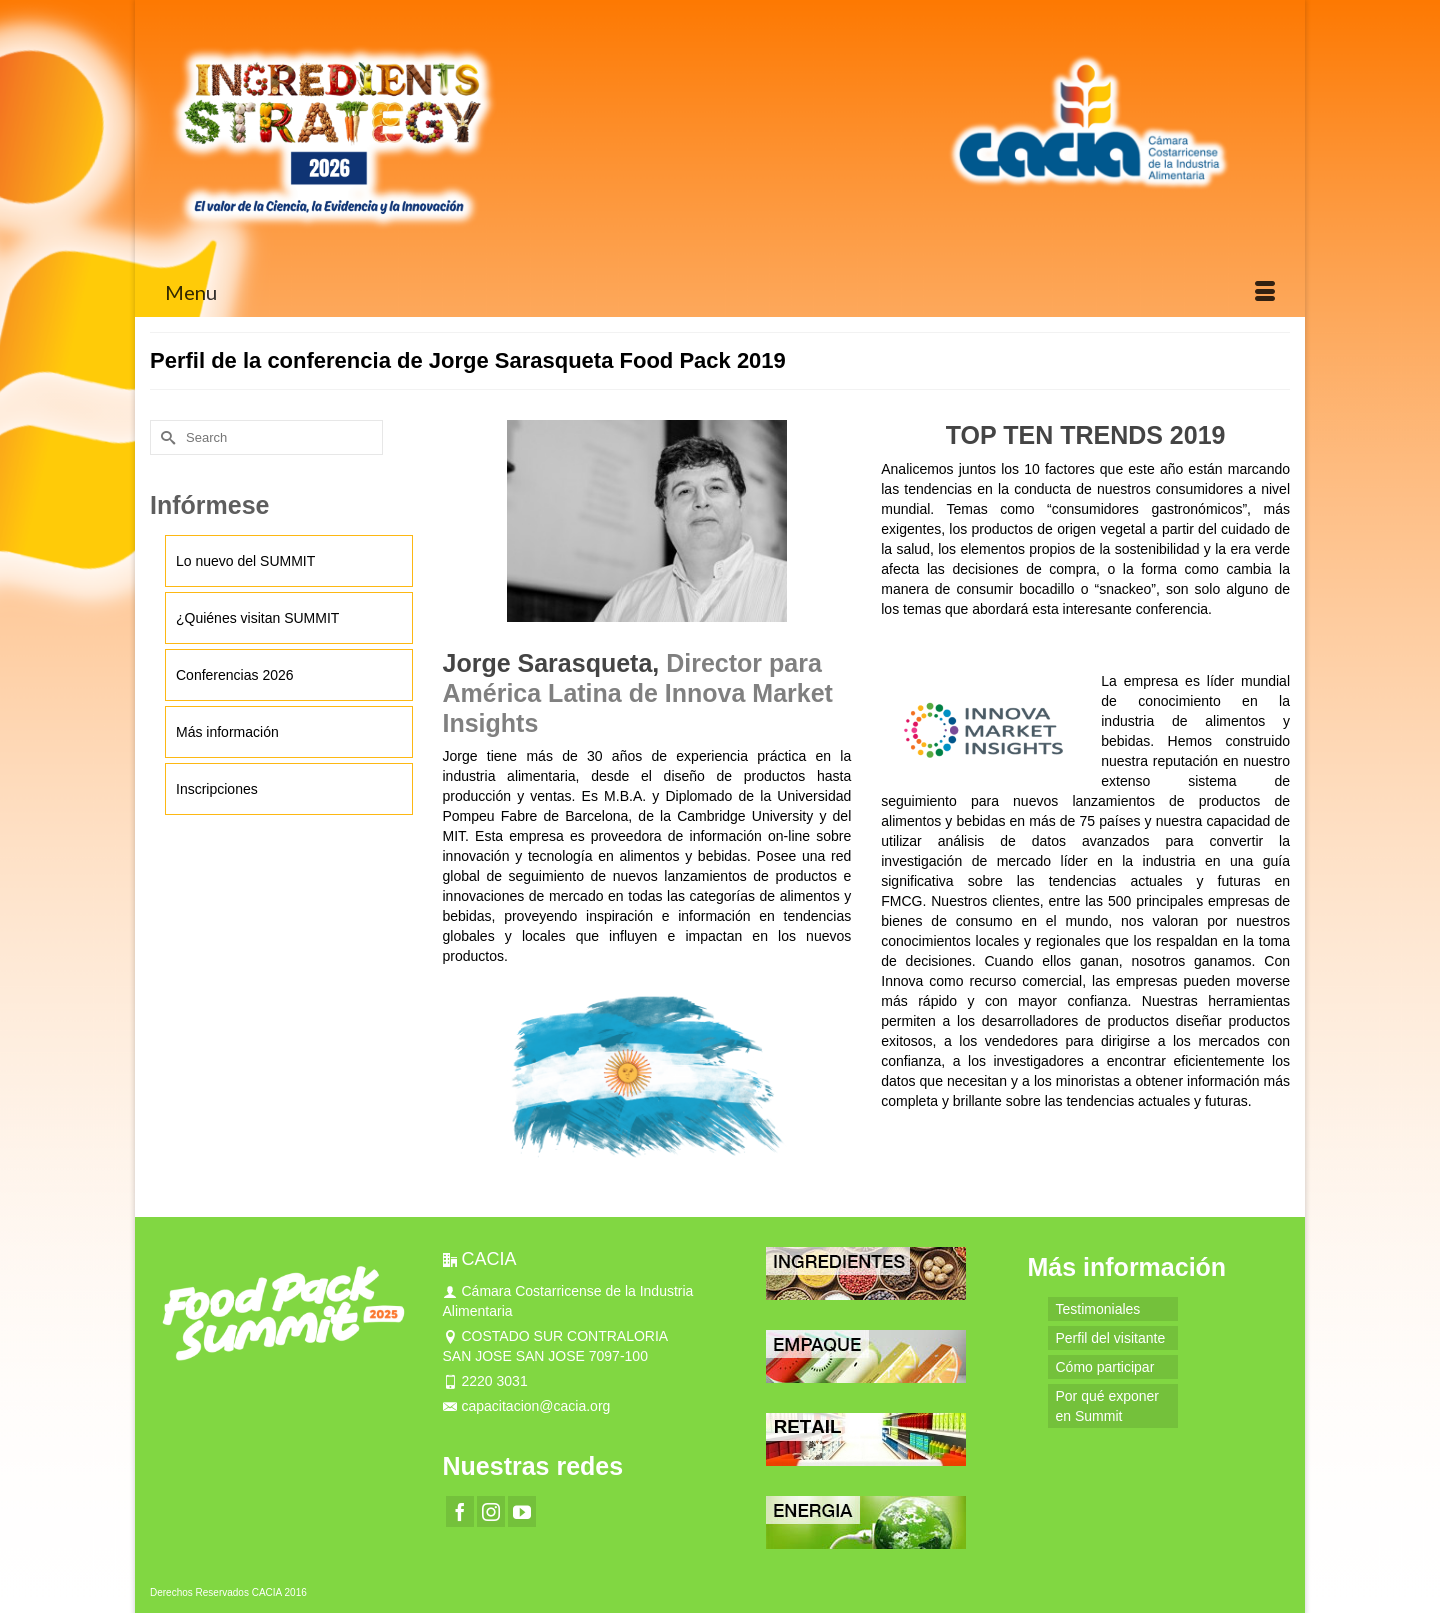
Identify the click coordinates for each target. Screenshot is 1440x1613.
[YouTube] (522, 1511)
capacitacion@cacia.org (527, 1406)
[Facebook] (460, 1511)
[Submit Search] (165, 437)
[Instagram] (491, 1511)
